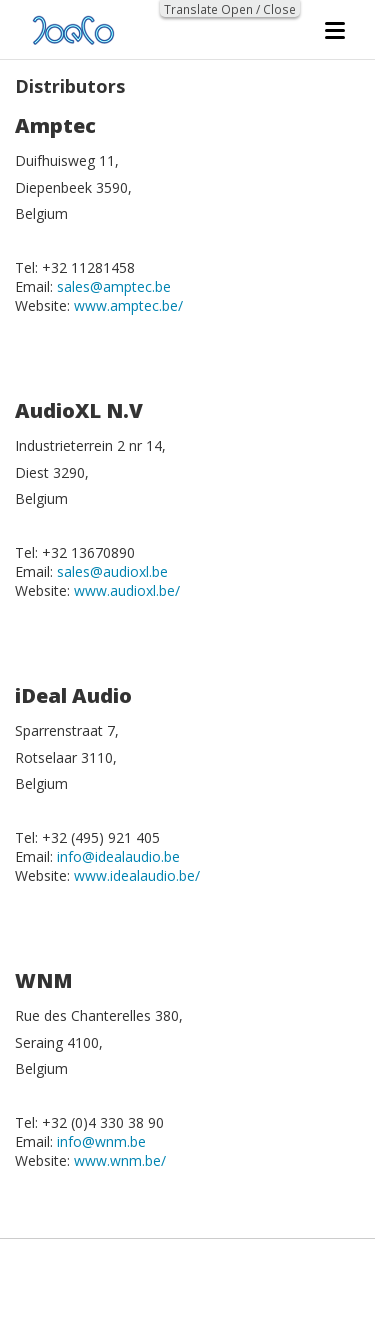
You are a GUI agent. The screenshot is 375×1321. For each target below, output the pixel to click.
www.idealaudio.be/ (137, 875)
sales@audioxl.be (112, 571)
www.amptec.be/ (128, 305)
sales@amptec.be (114, 286)
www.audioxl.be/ (127, 590)
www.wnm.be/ (120, 1160)
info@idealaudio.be (118, 856)
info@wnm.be (101, 1141)
